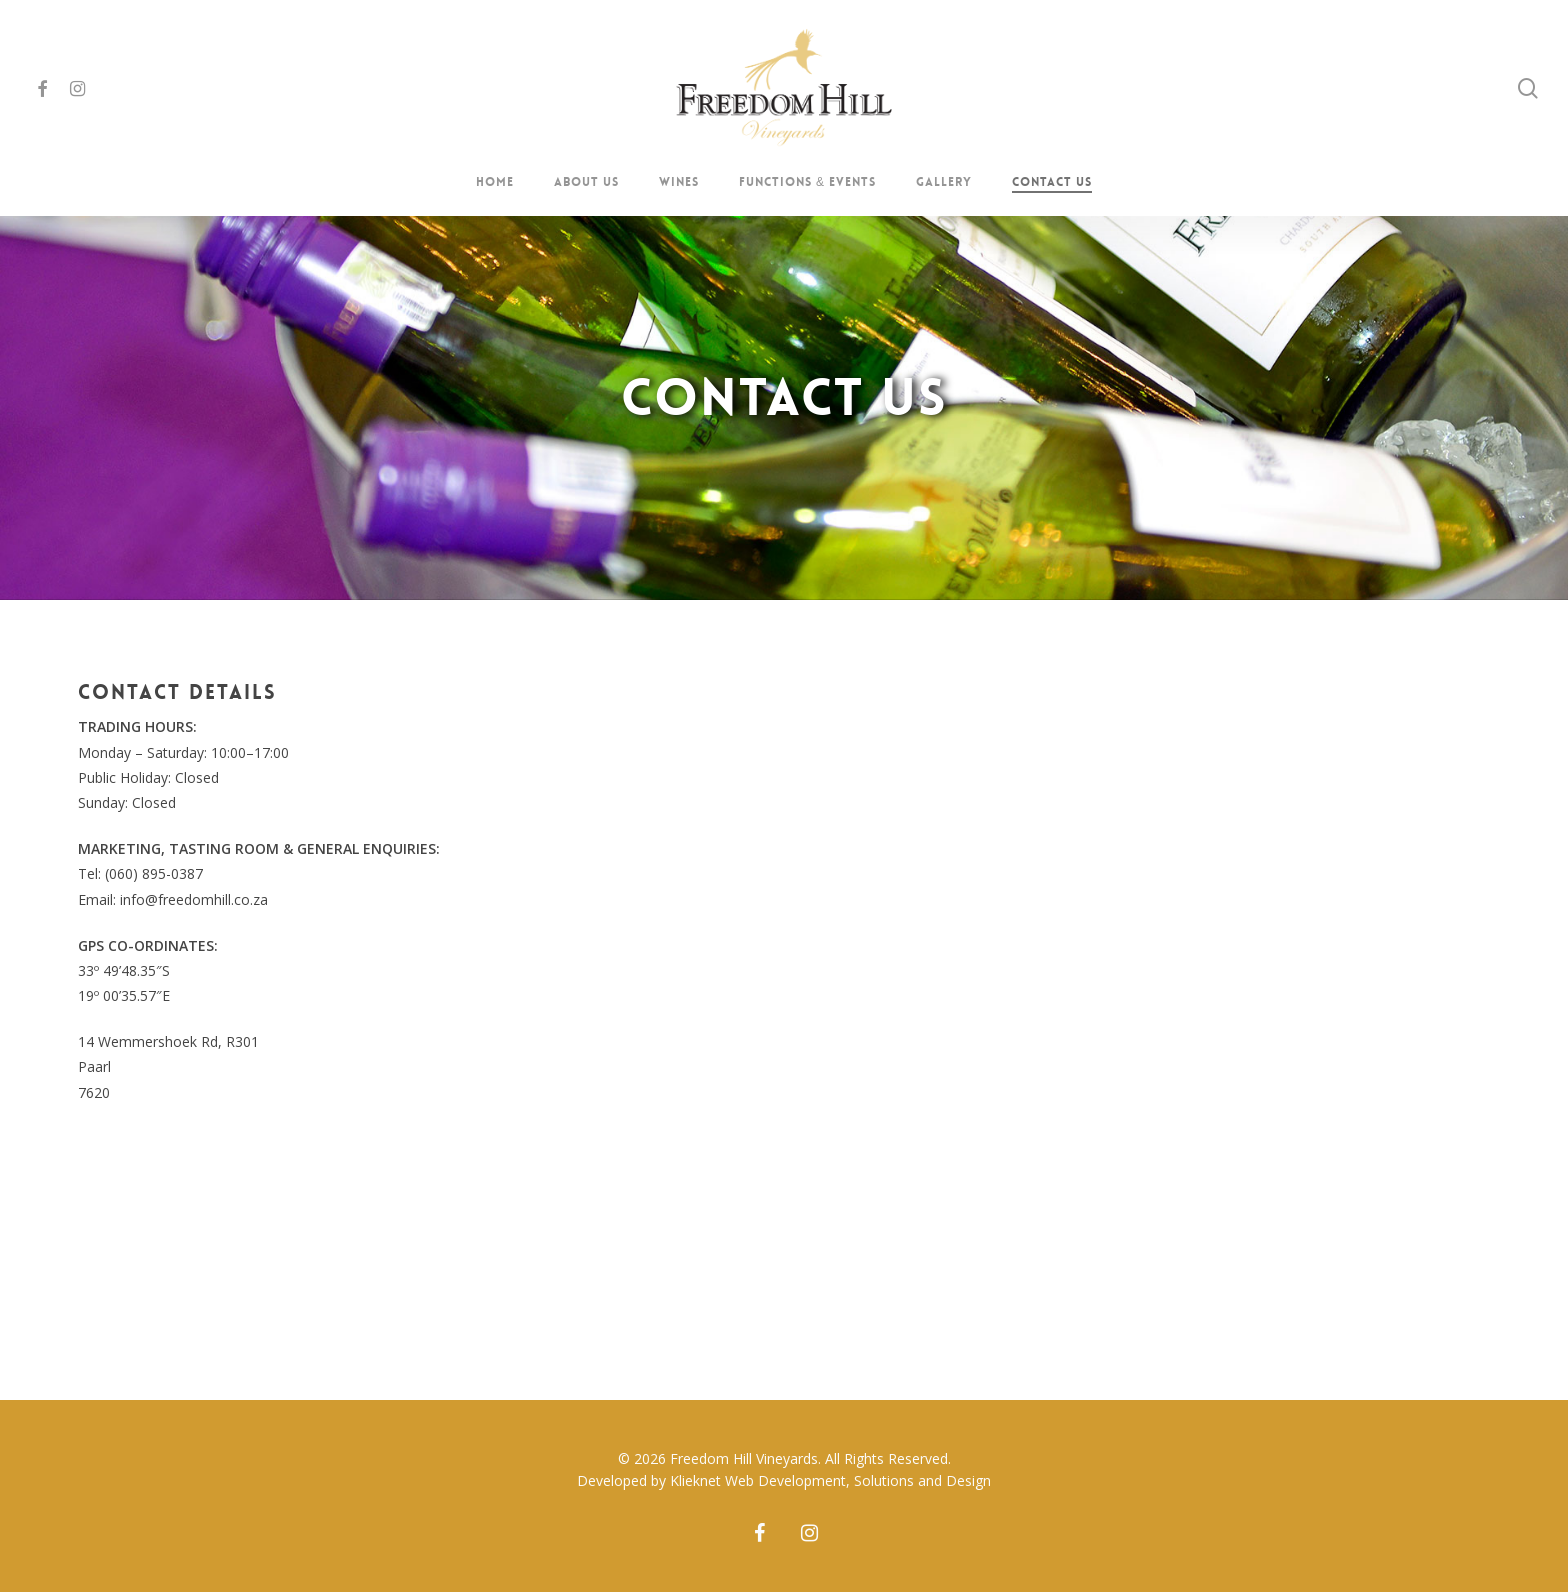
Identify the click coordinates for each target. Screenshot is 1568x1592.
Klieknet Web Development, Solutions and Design (830, 1480)
